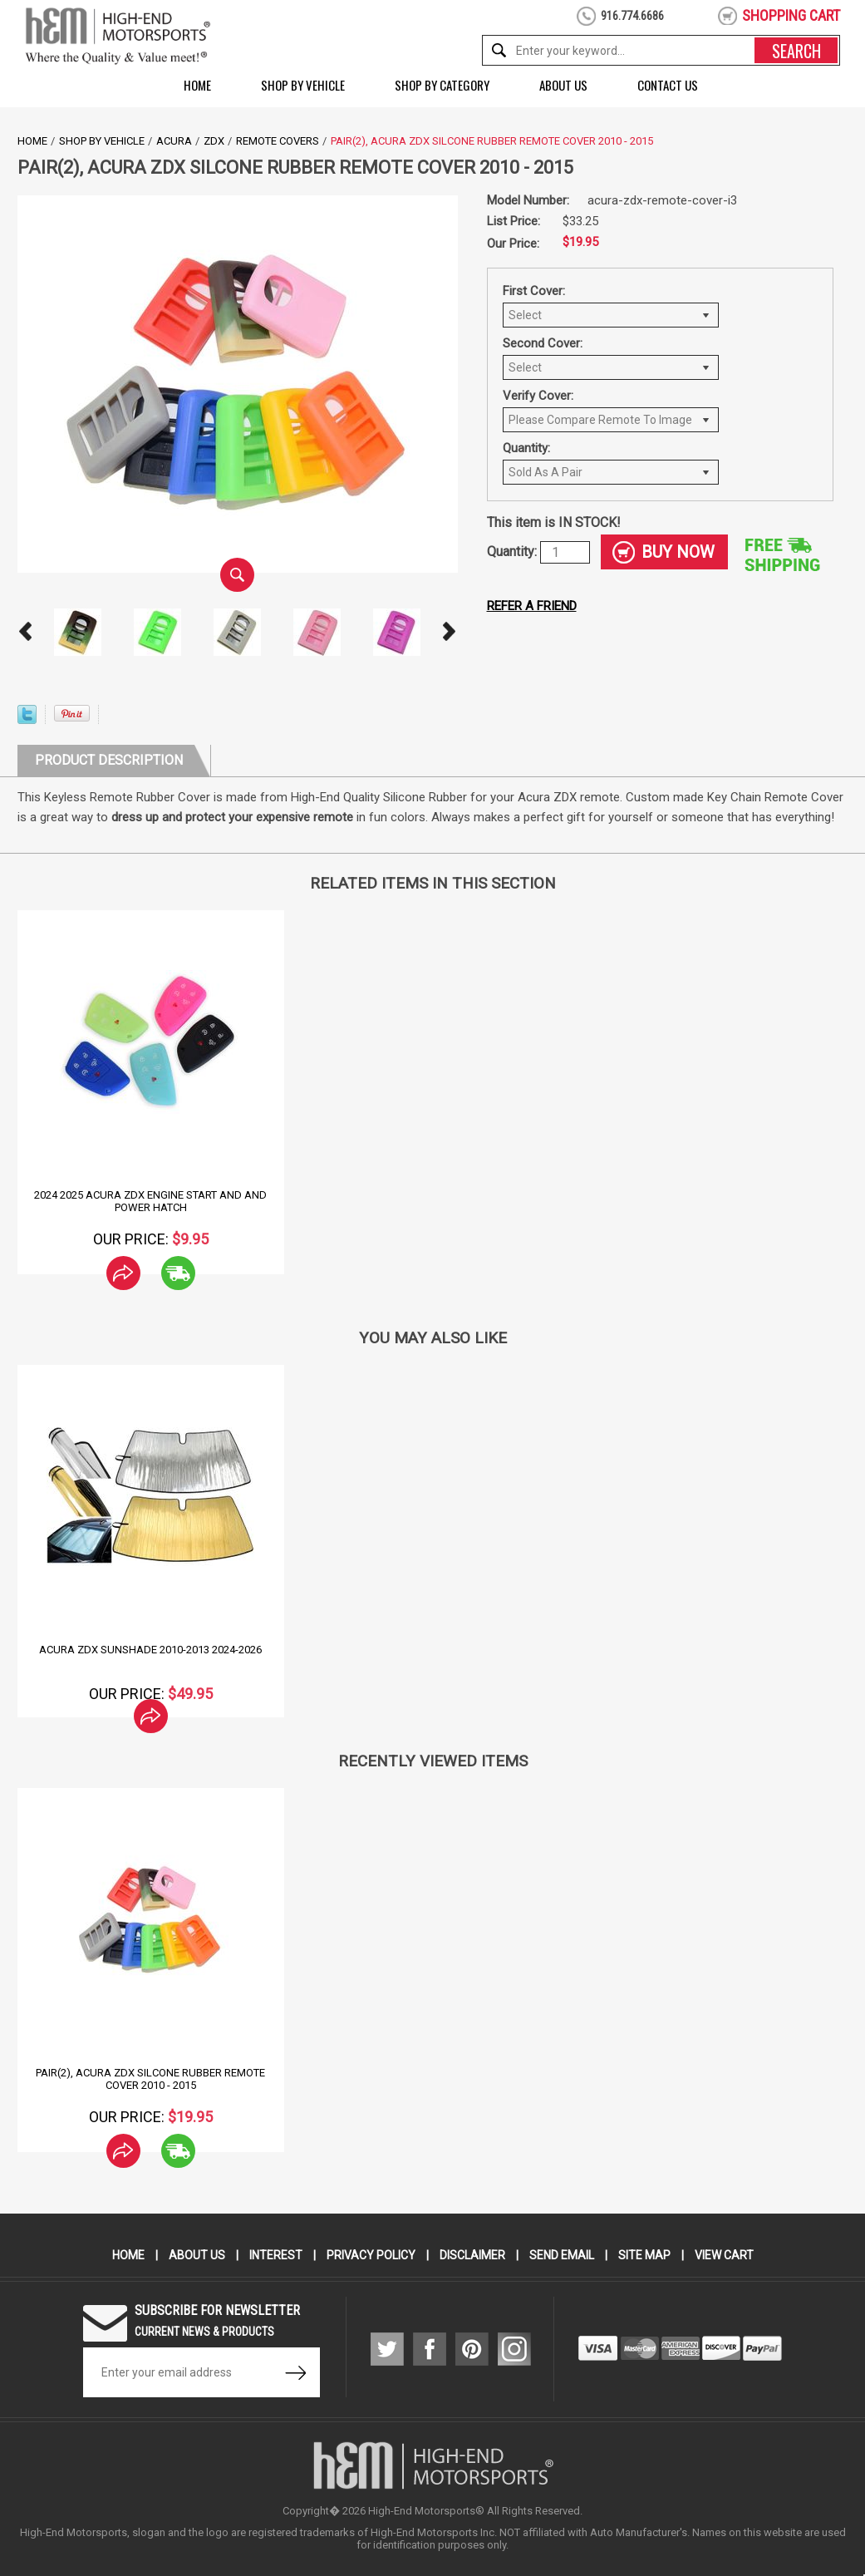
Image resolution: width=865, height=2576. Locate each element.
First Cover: (534, 290)
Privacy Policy (371, 2255)
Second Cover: (542, 343)
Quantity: (526, 448)
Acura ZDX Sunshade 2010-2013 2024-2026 (150, 1649)
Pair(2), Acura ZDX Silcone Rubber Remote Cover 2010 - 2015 (150, 2078)
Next (449, 631)
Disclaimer (472, 2255)
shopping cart (791, 15)
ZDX (214, 141)
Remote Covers (277, 141)
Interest (275, 2255)
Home (197, 85)
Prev (25, 631)
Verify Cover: (538, 395)
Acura (174, 141)
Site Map (644, 2255)
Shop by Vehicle (303, 85)
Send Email (561, 2255)
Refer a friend (532, 605)
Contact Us (667, 85)
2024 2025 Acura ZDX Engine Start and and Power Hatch (150, 1201)
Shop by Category (442, 85)
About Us (563, 85)
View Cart (724, 2255)
